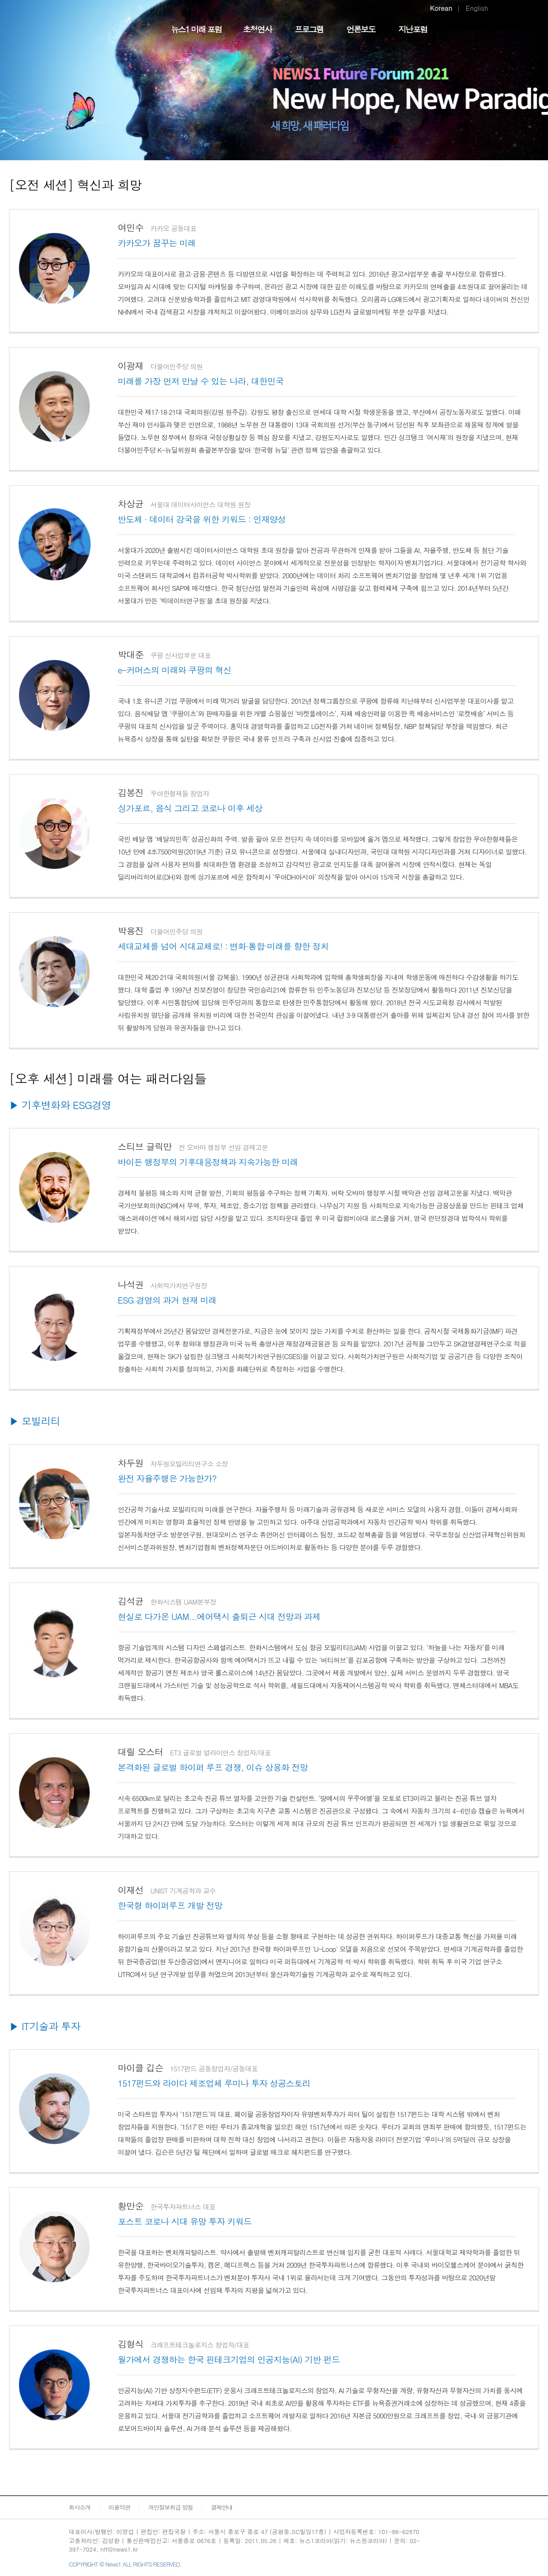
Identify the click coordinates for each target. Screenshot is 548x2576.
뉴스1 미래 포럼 (196, 29)
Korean (441, 8)
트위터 (476, 2541)
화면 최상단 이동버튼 (525, 2558)
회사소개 (80, 2507)
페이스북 (458, 2541)
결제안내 (222, 2507)
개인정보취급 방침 (170, 2507)
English (477, 8)
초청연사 (257, 29)
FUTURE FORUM (99, 24)
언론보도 (360, 29)
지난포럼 (412, 29)
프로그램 (309, 29)
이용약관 (119, 2507)
